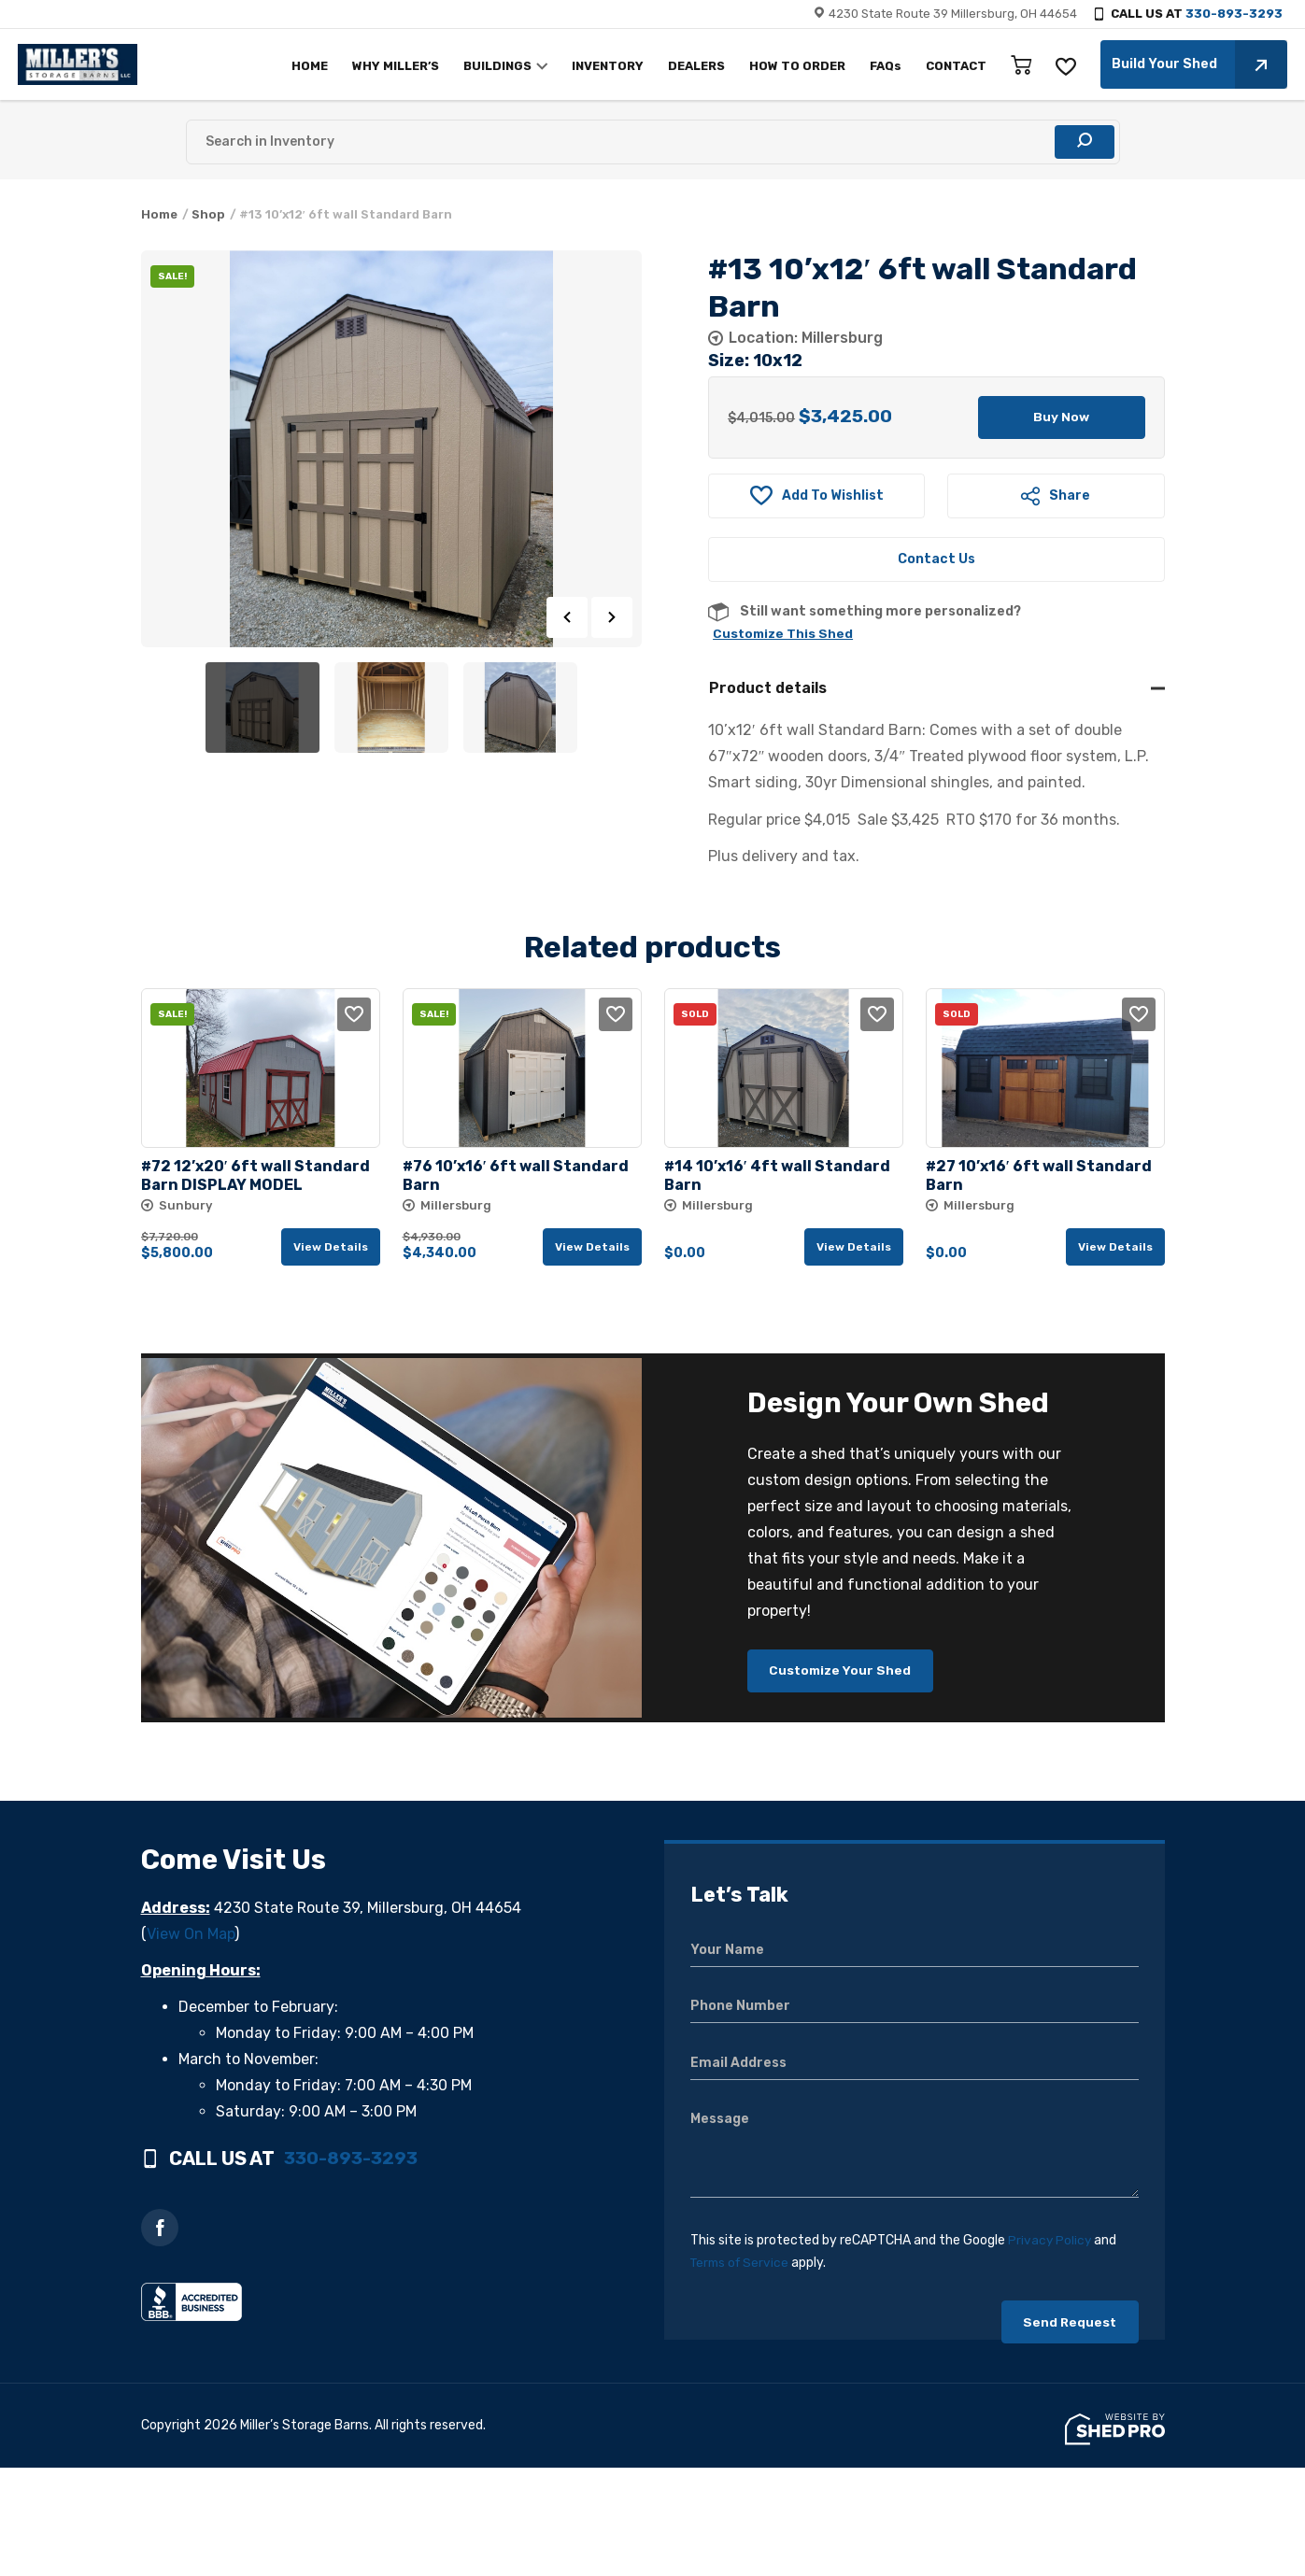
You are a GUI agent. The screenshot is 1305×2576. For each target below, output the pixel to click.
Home (159, 214)
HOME (305, 66)
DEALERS (691, 66)
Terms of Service (742, 2268)
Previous (567, 617)
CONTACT (951, 66)
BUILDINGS (493, 66)
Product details (768, 691)
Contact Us (936, 561)
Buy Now (1061, 418)
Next (611, 617)
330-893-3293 (1234, 14)
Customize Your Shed (844, 1674)
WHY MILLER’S (391, 66)
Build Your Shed (1195, 64)
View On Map (190, 1938)
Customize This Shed (785, 636)
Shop (208, 214)
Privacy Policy (1050, 2246)
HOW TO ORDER (793, 66)
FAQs (881, 66)
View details (330, 1248)
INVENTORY (603, 66)
